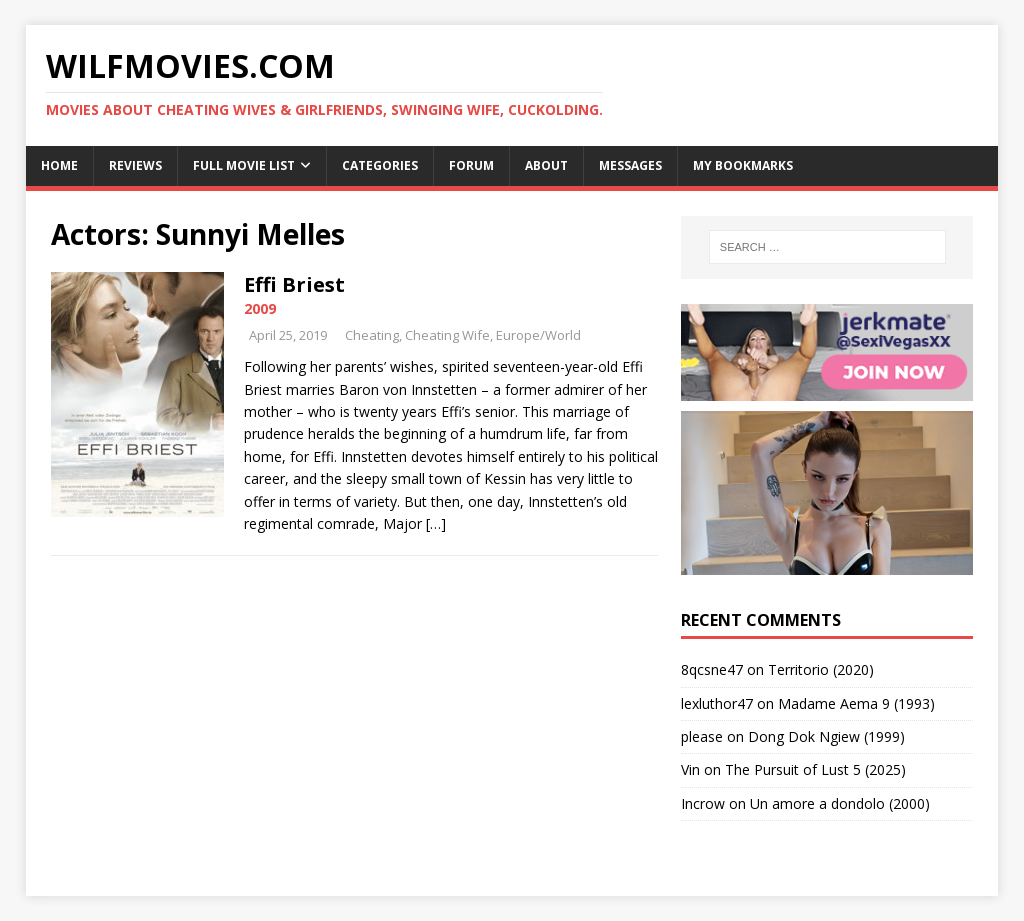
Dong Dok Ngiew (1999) (826, 736)
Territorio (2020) (821, 669)
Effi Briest (294, 284)
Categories (380, 165)
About (546, 165)
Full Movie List (244, 165)
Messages (630, 165)
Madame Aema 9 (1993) (856, 703)
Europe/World (538, 335)
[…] (436, 523)
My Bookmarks (743, 165)
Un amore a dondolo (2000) (840, 803)
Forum (471, 165)
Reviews (135, 165)
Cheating (372, 335)
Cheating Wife (447, 335)
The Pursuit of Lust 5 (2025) (815, 769)
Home (59, 165)
